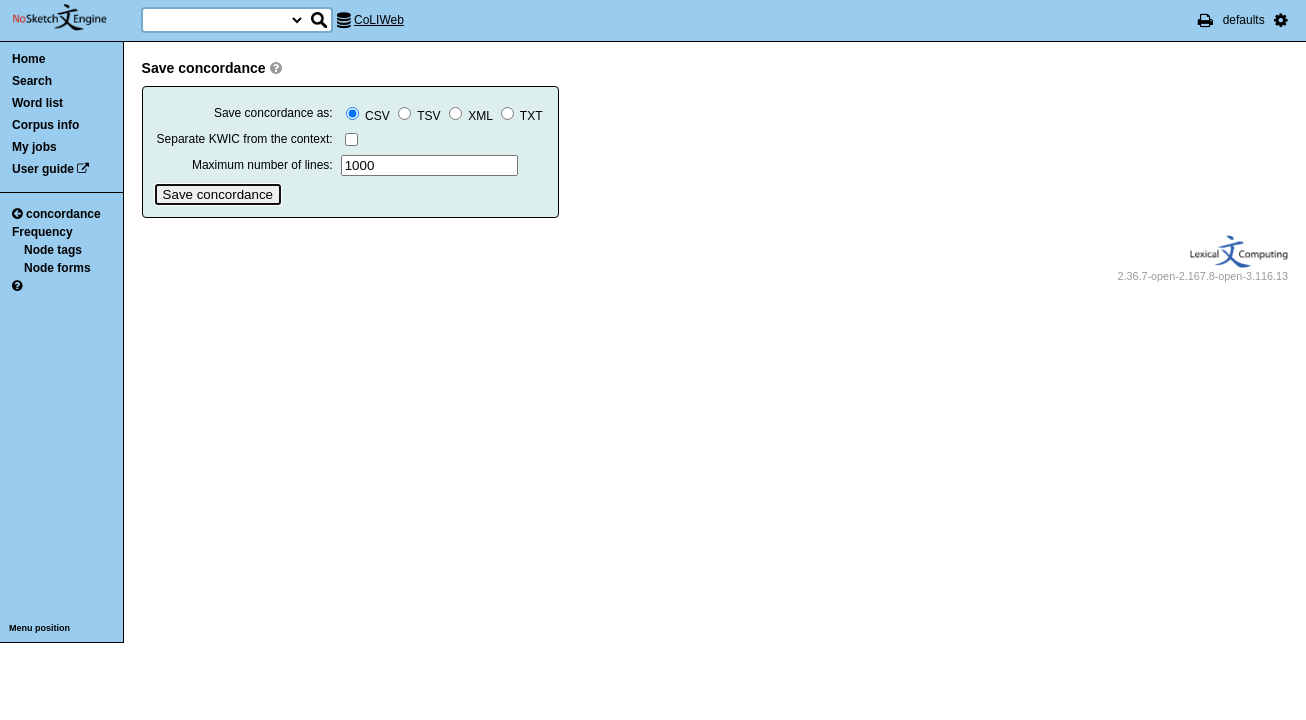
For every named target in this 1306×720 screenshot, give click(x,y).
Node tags (53, 250)
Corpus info (45, 125)
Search (32, 81)
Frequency (42, 232)
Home (28, 59)
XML (472, 116)
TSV (421, 116)
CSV (369, 116)
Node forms (57, 268)
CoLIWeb (379, 20)
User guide (43, 169)
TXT (522, 116)
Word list (37, 103)
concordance (56, 214)
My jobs (34, 147)
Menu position (39, 628)
